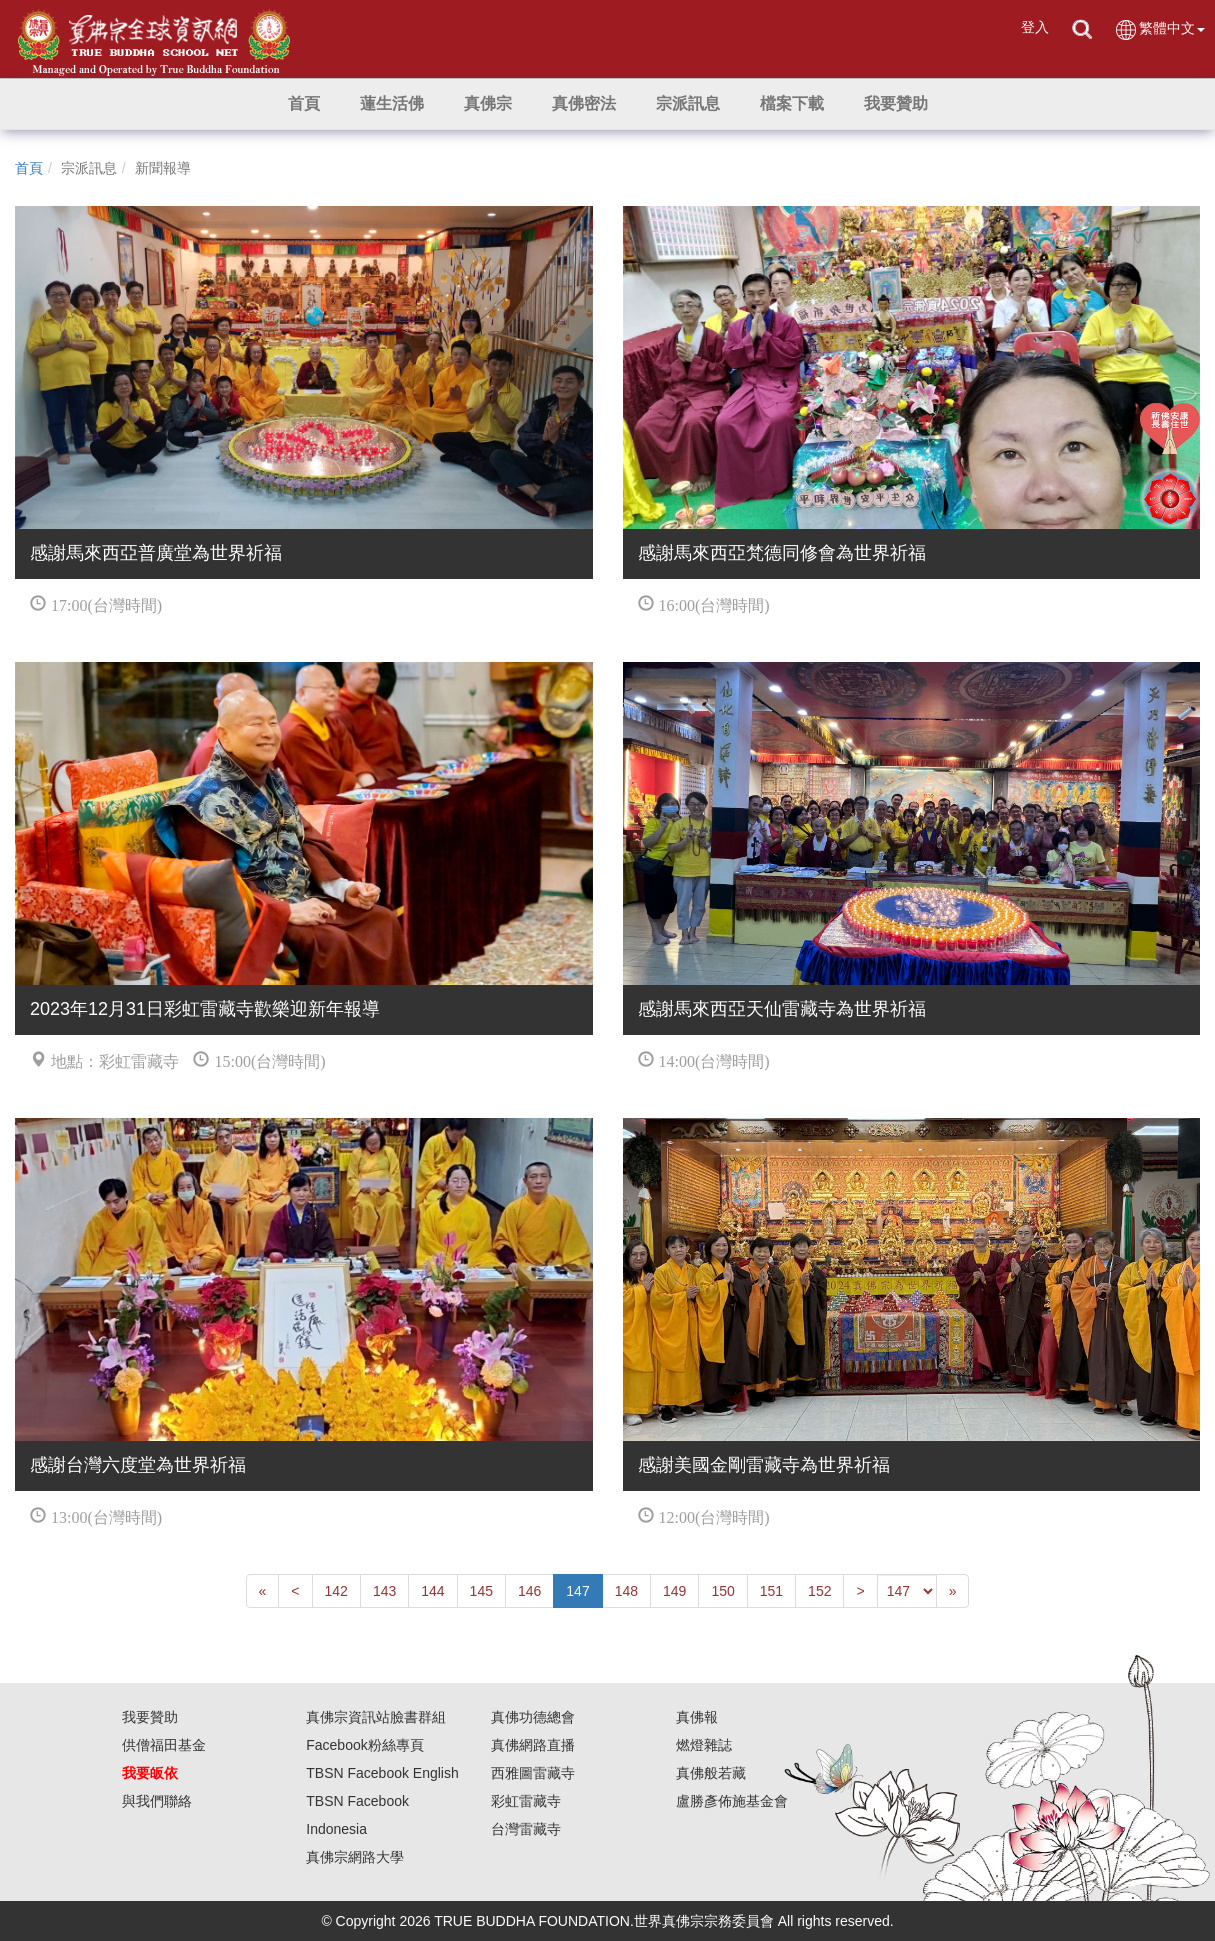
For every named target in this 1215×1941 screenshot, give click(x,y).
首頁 (29, 168)
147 (577, 1591)
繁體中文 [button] (1159, 29)
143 (384, 1591)
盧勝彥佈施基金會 (732, 1801)
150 (722, 1591)
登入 (1035, 27)
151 (771, 1591)
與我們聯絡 (157, 1801)
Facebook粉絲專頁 (364, 1745)
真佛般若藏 (711, 1773)
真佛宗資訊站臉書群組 (376, 1717)
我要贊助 (150, 1717)
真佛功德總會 (533, 1717)
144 (432, 1591)
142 (336, 1591)
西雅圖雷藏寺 (533, 1773)
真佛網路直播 (533, 1745)
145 (481, 1591)
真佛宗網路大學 (355, 1857)
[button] (392, 104)
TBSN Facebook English (382, 1773)
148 (626, 1591)
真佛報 (697, 1717)
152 (819, 1591)
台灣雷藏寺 (526, 1829)
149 (674, 1591)
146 (529, 1591)
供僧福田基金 (164, 1745)
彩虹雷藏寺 (526, 1801)
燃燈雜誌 (704, 1745)
